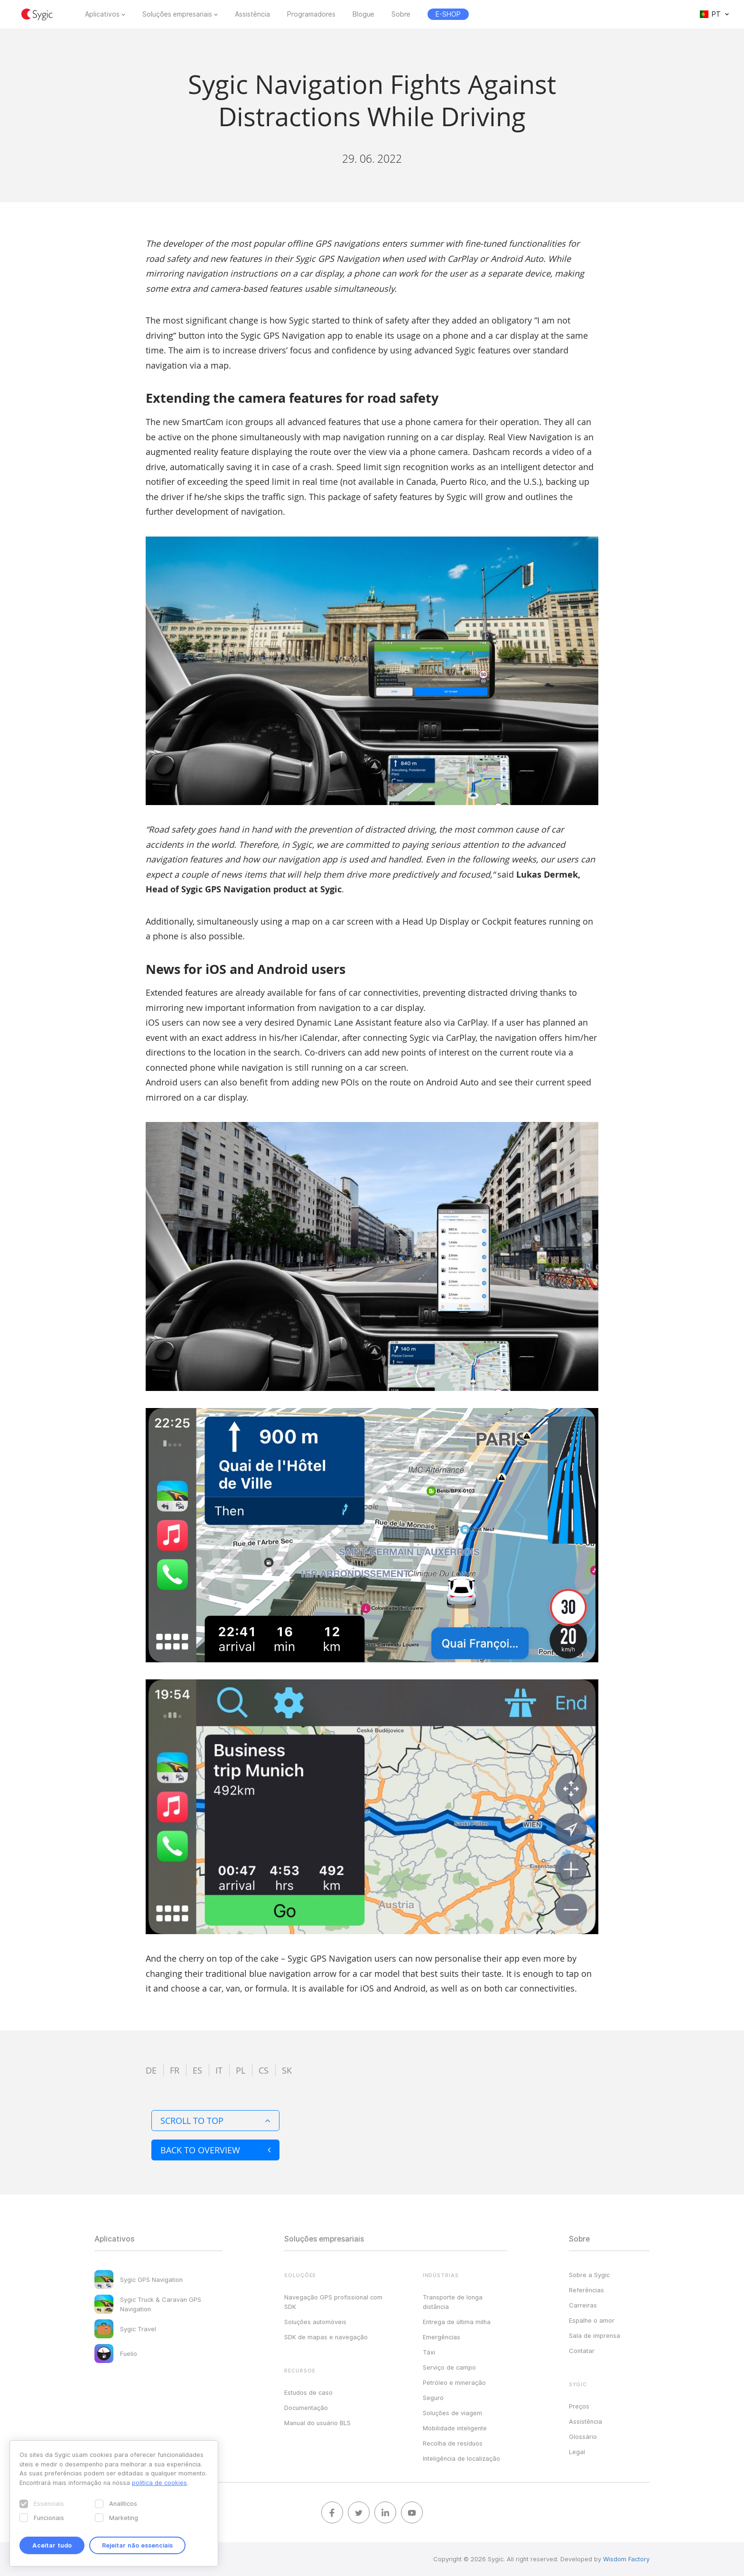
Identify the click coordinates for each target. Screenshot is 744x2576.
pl (240, 2070)
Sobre (400, 14)
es (197, 2070)
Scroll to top (215, 2120)
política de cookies (159, 2482)
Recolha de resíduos (453, 2443)
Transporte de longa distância (453, 2301)
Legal (577, 2452)
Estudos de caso (308, 2392)
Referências (586, 2290)
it (219, 2070)
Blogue (363, 14)
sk (287, 2070)
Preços (579, 2406)
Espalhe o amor (591, 2320)
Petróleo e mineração (454, 2382)
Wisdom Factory (626, 2559)
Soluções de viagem (452, 2413)
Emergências (441, 2337)
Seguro (433, 2397)
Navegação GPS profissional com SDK (333, 2301)
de (151, 2070)
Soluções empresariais (177, 14)
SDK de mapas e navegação (326, 2337)
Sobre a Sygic (589, 2275)
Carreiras (583, 2305)
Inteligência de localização (461, 2458)
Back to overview (215, 2150)
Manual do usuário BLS (317, 2423)
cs (264, 2070)
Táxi (429, 2352)
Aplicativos (102, 14)
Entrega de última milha (457, 2322)
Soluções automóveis (315, 2322)
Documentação (306, 2407)
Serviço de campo (449, 2367)
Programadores (311, 14)
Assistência (252, 14)
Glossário (583, 2436)
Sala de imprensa (594, 2335)
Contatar (582, 2350)
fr (174, 2070)
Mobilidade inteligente (455, 2428)
